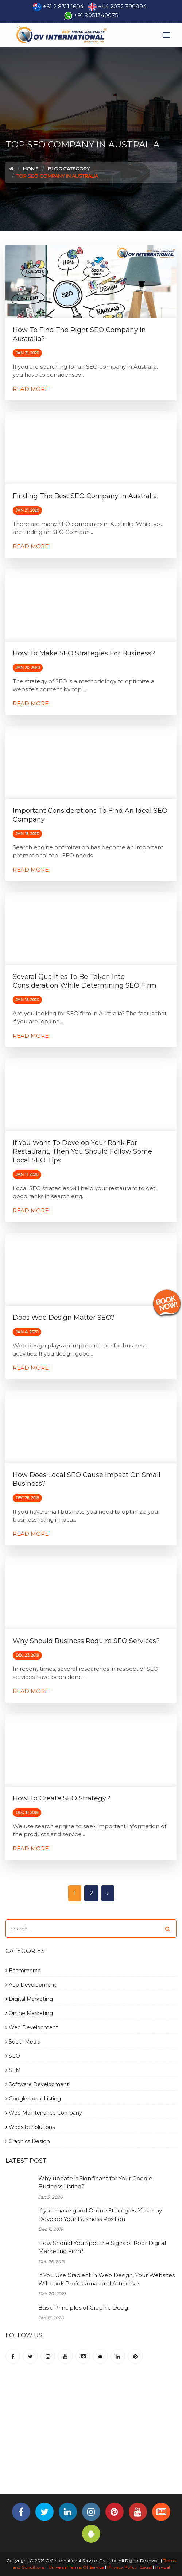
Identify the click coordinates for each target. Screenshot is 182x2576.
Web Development (31, 2027)
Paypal (162, 2567)
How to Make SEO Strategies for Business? (84, 653)
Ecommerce (23, 1970)
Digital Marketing (29, 1999)
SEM (13, 2070)
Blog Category (69, 169)
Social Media (22, 2041)
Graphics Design (27, 2141)
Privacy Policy (122, 2567)
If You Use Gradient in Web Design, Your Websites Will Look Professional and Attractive (106, 2279)
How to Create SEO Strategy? (61, 1798)
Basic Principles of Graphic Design (85, 2307)
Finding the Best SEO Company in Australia (85, 496)
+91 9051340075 (96, 15)
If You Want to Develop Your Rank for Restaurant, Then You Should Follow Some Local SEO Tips (82, 1151)
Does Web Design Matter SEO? (64, 1318)
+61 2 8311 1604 (63, 6)
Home (30, 169)
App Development (30, 1984)
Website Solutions (30, 2127)
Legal (146, 2567)
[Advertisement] (93, 2435)
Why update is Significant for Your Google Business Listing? (95, 2182)
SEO (12, 2056)
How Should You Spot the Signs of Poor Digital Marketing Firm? (102, 2247)
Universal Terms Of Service (76, 2567)
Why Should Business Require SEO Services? (86, 1641)
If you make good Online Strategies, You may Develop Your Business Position (100, 2214)
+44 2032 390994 (122, 6)
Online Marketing (29, 2013)
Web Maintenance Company (43, 2113)
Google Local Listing (33, 2098)
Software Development (37, 2084)
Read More (31, 388)
